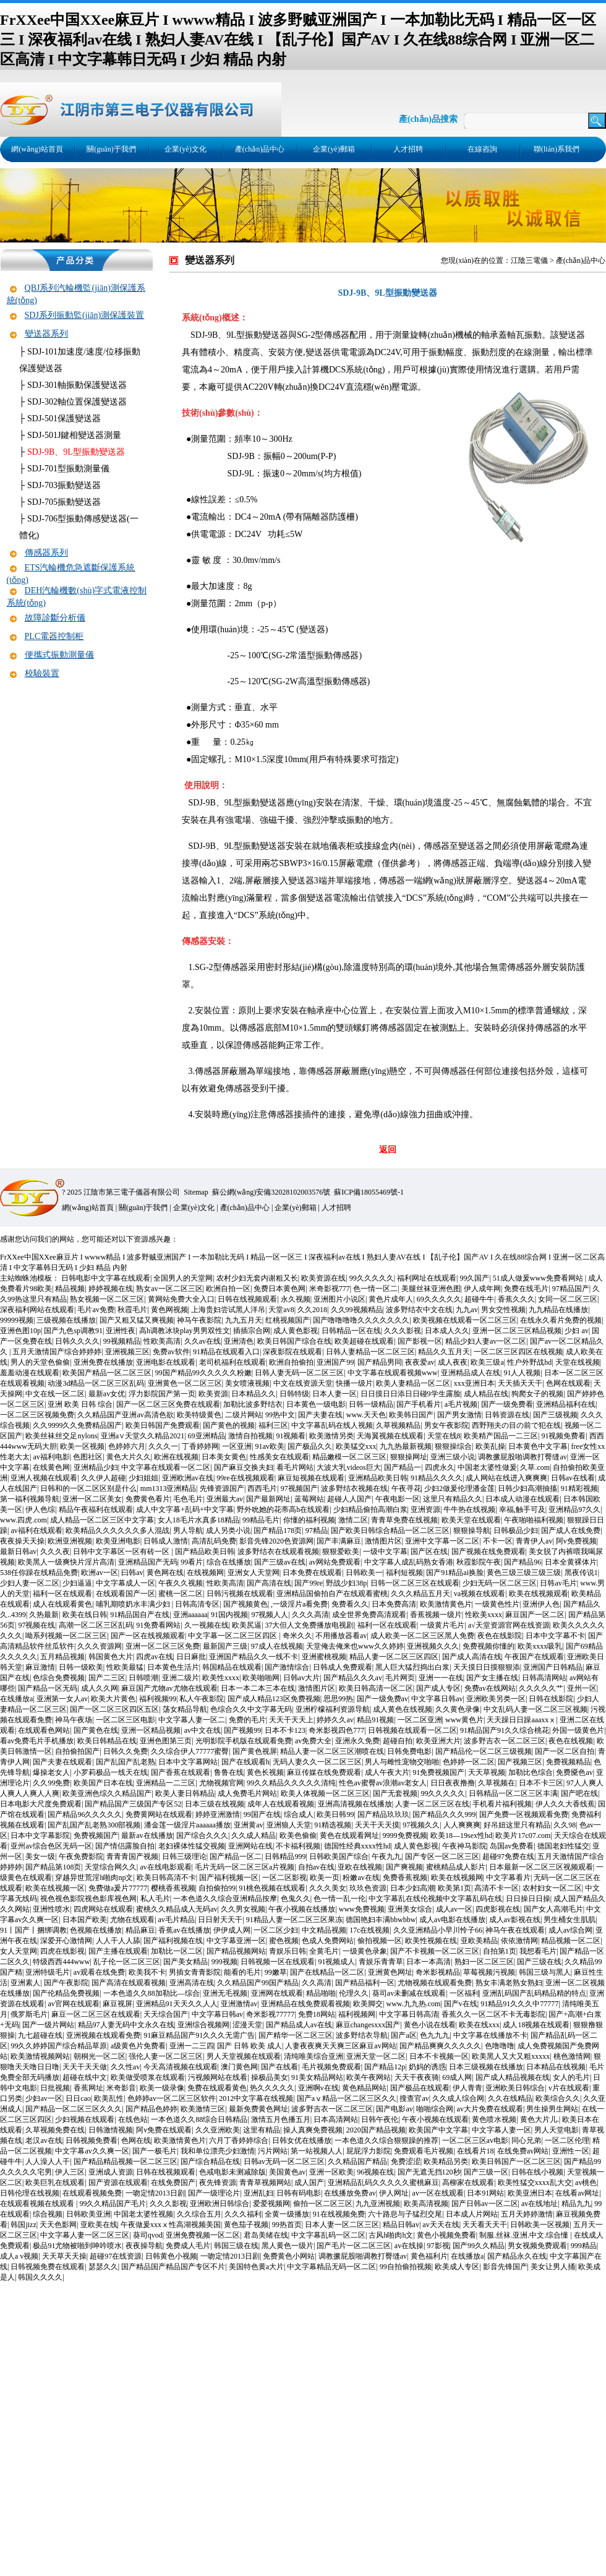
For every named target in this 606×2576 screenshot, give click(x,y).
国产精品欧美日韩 (204, 1551)
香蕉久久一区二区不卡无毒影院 (493, 2014)
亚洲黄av (248, 1825)
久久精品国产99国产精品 (258, 1982)
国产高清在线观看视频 (129, 1982)
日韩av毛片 (558, 1583)
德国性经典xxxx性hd (357, 1846)
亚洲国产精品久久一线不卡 (253, 1656)
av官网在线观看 (73, 2003)
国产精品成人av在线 (299, 2024)
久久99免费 (51, 1783)
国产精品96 (522, 1562)
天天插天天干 (520, 1383)
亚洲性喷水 (51, 1909)
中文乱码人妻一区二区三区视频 (535, 1709)
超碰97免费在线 (508, 1856)
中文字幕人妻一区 (501, 2130)
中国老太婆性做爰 (487, 1467)
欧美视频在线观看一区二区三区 (465, 1320)
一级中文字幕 (385, 1551)
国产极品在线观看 (420, 2088)
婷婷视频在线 (110, 1288)
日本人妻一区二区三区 (342, 2224)
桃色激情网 (572, 2056)
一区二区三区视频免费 (37, 1414)
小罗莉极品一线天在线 (111, 1772)
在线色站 (133, 2119)
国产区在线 (429, 1551)
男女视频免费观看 (537, 2245)
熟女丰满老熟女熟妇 (509, 1982)
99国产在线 (262, 1814)
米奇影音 (121, 2088)
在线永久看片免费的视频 (561, 1320)
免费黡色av (574, 1772)
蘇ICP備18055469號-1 (369, 1192)
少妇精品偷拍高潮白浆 (370, 1509)
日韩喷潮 (143, 1677)
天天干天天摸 (377, 1825)
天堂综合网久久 (111, 1867)
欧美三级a (487, 1362)
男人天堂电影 (556, 2130)
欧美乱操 (490, 1446)
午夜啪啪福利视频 (533, 1520)
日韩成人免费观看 (342, 1667)
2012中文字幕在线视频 (256, 2098)
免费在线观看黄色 (217, 2088)
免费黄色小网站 (289, 2256)
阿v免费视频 (576, 1541)
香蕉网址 (88, 2088)
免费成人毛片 (188, 2245)
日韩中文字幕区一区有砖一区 (122, 1551)
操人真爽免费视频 (313, 2130)
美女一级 (40, 1856)
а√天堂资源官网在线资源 (509, 1625)
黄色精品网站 (364, 2088)
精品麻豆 (140, 1930)
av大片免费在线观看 (490, 2109)
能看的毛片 (242, 1972)
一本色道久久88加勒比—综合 (151, 1993)
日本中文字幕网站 (188, 1762)
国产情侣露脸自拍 (125, 1846)
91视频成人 (336, 1961)
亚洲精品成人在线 (470, 1372)
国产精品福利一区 (365, 1982)
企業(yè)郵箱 (333, 149)
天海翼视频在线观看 (390, 1436)
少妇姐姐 (143, 1478)
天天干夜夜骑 (417, 2077)
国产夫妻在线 (320, 1414)
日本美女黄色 (224, 1457)
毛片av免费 (95, 1309)
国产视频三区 (520, 1762)
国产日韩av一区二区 (484, 2203)
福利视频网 (356, 2014)
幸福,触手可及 (522, 1509)
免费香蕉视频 (405, 1877)
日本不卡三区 (541, 1783)
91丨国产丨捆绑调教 (33, 1930)
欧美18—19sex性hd (461, 1835)
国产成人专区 (438, 1688)
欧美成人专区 (457, 2266)
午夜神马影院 (464, 1846)
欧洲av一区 (99, 1572)
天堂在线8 (444, 1436)
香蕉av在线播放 (184, 1930)
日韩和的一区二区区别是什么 (88, 1488)
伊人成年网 (482, 1288)
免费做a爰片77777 (117, 1888)
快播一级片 (354, 1383)
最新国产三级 (225, 1646)
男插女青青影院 (195, 1972)
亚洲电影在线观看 (165, 1362)
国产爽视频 (404, 1867)
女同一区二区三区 (567, 1299)
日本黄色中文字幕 (538, 1446)
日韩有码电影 (298, 2193)
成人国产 (309, 2182)
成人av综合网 (570, 1930)
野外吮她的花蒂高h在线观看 (283, 1509)
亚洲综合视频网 (203, 2024)
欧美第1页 (454, 1888)
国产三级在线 (539, 1961)
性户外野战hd (529, 1362)
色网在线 (136, 2140)
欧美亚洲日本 (530, 2193)
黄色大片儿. (539, 2119)
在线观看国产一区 (125, 1593)
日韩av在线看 (573, 1478)
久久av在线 (202, 1341)
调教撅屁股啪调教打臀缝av (522, 1457)
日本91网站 (485, 2193)
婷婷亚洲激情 (217, 1814)
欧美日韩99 (335, 1814)
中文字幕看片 (508, 1877)
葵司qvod (148, 2235)
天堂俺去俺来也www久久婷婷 (355, 1646)
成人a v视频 (19, 2256)
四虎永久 (439, 1467)
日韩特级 (294, 1393)
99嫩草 (276, 1972)
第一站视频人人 (317, 2151)
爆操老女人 (51, 1772)
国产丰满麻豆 (339, 1541)
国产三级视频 (555, 1414)
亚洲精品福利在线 (565, 1404)
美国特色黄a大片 (256, 2266)
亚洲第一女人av (62, 1698)
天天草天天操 (64, 2256)
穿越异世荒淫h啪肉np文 (94, 1877)
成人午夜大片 (387, 1772)
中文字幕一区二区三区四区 (233, 1635)
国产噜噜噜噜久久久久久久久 (361, 1320)
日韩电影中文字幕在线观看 (105, 1278)
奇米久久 (297, 1635)
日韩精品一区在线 (351, 1330)
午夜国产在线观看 (534, 1656)
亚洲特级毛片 (47, 1972)
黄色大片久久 (128, 1457)
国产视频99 (242, 1730)
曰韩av (132, 1572)
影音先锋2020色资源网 (276, 1541)
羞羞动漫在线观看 (29, 1372)
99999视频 (16, 1320)
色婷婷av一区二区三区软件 (171, 2098)
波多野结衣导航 (362, 2035)
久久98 (564, 1825)
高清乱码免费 (214, 1541)
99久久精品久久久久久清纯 (291, 1783)
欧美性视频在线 (431, 1940)
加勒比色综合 (530, 1772)
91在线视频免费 (339, 2214)
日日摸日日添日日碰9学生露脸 (411, 1393)
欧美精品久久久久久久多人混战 (117, 1530)
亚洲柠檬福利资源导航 (333, 1709)
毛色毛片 (188, 1499)
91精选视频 (332, 1825)
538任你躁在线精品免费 (39, 1572)
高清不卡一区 (496, 1888)
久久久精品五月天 (420, 1593)
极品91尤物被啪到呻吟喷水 (77, 2245)
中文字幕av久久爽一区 (92, 2151)
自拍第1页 (499, 1951)
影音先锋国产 (505, 2266)
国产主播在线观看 (118, 1951)
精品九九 (576, 2203)
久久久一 (163, 1446)
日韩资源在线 (507, 1414)
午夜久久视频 (180, 1583)
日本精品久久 (253, 1393)
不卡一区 (498, 1541)
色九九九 (435, 2035)
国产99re (308, 1583)
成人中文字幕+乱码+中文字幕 (185, 1509)
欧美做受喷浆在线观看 (148, 2077)
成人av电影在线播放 (452, 1919)
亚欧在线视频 (360, 1867)
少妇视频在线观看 (84, 2119)
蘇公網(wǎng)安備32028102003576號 (271, 1192)
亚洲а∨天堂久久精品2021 (142, 1436)
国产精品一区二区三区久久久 (73, 2109)
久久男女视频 (243, 1909)
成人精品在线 (486, 1393)
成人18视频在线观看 (536, 2024)
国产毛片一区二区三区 (354, 2245)
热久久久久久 (272, 2088)
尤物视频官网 (221, 1783)
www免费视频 (362, 1909)
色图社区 (88, 1457)
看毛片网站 (295, 1467)
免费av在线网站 (490, 1688)
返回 (387, 1149)
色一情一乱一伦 (339, 1898)
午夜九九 (386, 1856)
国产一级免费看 (507, 1404)
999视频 (224, 1961)
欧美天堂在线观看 (471, 1520)
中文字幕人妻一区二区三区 (84, 2235)
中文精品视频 (324, 1930)
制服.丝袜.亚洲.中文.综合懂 (524, 2235)
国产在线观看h (245, 1762)
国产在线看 (279, 2067)
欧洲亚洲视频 (70, 1541)
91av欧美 (269, 1446)
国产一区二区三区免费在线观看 (168, 1404)
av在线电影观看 (165, 1867)
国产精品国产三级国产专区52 (133, 1804)
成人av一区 (454, 1909)
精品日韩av (401, 2224)
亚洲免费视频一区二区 (203, 2235)
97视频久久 (421, 1825)
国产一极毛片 (154, 2151)
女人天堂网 (18, 1951)
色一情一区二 (375, 1288)
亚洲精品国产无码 (147, 1562)
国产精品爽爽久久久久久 (440, 2045)
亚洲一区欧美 (331, 2172)
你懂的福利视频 (309, 1520)
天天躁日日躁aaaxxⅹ (521, 1719)
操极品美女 (269, 2077)
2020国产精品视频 (376, 2130)
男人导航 (188, 1530)
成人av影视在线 (514, 1919)
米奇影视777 (329, 1288)
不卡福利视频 (298, 1846)
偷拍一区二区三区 (322, 2203)
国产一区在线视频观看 (148, 1635)
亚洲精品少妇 (96, 1467)
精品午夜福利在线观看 (96, 1509)
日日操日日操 (528, 1898)
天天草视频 (486, 1772)
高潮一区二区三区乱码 (96, 1625)
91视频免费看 (563, 1436)
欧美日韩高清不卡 (166, 1877)
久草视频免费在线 (55, 2130)
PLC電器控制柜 (54, 636)
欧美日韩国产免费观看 (163, 1425)
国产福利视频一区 (228, 1877)
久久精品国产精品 (357, 2161)
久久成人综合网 (458, 2098)
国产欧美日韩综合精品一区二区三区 (390, 1530)
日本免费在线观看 (312, 1572)
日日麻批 (191, 1656)
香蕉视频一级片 (436, 1614)
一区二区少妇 (276, 1930)
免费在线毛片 (526, 1288)
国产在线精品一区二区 (327, 1972)
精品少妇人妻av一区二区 (485, 1341)
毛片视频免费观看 (331, 2067)
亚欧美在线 (98, 2224)
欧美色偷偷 (298, 1835)
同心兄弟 (526, 2140)
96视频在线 (375, 2172)
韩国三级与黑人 (545, 1972)
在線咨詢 (482, 149)
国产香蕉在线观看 (180, 1772)
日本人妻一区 (334, 1393)
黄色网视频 (169, 1309)
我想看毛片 (538, 1951)
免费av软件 (171, 1351)
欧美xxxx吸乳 (540, 1646)
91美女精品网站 (317, 2077)
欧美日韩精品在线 (107, 1741)
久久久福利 (243, 2214)
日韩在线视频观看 (247, 1299)
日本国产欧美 (84, 1919)
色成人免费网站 (328, 1940)
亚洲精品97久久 (574, 1509)
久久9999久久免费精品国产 (77, 1425)
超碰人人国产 (349, 1499)
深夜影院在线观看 (292, 1351)
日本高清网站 (336, 2119)
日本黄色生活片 (173, 1667)
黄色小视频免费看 (446, 2235)
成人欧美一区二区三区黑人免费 (422, 1635)
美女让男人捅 (553, 2266)
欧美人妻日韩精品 (185, 1793)
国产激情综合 (287, 1667)
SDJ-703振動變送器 (64, 485)
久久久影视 (402, 1330)
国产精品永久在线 (517, 2256)
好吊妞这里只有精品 (517, 1825)
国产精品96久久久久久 (85, 1814)
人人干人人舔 (118, 1940)
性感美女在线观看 (279, 1457)
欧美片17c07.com (522, 1835)
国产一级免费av (382, 1698)
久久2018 (312, 1309)
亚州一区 (582, 1688)
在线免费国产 (173, 2182)
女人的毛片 (571, 2077)
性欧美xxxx (483, 1614)
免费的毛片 (247, 1719)
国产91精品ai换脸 (455, 1572)
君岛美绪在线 (266, 2235)
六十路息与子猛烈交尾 (405, 2214)
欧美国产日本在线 (103, 1783)
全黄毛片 (324, 1951)
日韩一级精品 (371, 1404)
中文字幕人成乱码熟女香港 (408, 1562)
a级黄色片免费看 (138, 2045)
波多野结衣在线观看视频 (278, 1551)
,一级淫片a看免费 (299, 1604)
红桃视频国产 (287, 1320)
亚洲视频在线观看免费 (103, 2035)
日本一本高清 (428, 1961)
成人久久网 (99, 1688)
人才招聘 (408, 149)
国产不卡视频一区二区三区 (434, 1951)
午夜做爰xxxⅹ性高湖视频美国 (171, 2224)
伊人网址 (394, 2193)
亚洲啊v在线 (318, 2088)
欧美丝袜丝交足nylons (61, 1436)
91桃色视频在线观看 (272, 1888)
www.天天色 (366, 1414)
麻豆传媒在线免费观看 (324, 1772)
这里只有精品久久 (452, 1499)
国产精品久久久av (352, 1677)
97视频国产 (299, 1488)
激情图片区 (383, 1541)
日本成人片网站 (472, 2214)
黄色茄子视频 (246, 2224)
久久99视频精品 (357, 1309)
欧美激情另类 (331, 1436)
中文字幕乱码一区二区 (328, 2235)
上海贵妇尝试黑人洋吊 (228, 1309)
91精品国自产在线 (139, 1614)
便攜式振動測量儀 (59, 654)
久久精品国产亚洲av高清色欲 (125, 1414)
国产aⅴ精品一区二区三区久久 (346, 2098)
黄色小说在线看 (430, 2024)
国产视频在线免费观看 (488, 1551)
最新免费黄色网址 (258, 2109)
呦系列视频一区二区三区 (66, 1635)
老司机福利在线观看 (232, 1362)
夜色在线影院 (499, 1635)
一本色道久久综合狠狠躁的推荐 (386, 2140)
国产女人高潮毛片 (553, 1909)
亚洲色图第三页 (166, 1741)
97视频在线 (36, 1625)
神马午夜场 (73, 1719)
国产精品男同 (379, 1362)
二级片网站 (243, 1414)
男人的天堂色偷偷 (40, 1362)
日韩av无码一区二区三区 (284, 2161)
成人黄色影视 (295, 1330)
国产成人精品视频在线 (513, 2077)
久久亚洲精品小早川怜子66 (437, 1930)
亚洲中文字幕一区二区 (442, 1541)
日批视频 (55, 2088)
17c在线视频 (369, 1930)
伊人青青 (467, 2088)
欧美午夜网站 (368, 2077)
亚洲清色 (239, 1341)
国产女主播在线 (492, 1677)
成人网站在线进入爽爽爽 (506, 1478)
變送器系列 (46, 333)
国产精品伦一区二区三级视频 (483, 1751)
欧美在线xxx (479, 2024)
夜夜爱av (419, 1362)
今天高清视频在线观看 (180, 2067)
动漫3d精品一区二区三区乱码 (96, 1383)
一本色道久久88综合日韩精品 (199, 2119)
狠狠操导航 (471, 1530)
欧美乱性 (109, 2098)
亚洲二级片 (180, 1677)
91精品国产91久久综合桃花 (504, 1730)
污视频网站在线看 (217, 2077)
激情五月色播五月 (280, 2119)
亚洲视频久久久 (433, 1646)
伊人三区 (70, 2172)
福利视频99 (157, 1698)
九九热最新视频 (406, 1446)
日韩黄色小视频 (171, 2256)
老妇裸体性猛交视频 (191, 1846)
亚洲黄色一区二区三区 (185, 1383)
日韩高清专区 (197, 1604)
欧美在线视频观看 (538, 1593)
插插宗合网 (251, 1330)
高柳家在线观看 (468, 2182)
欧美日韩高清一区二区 (376, 1688)
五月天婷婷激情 (527, 2214)
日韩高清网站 (544, 1677)
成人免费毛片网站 (247, 1793)
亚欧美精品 (479, 1940)
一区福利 (464, 1993)
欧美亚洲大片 (438, 1741)
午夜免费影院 (81, 1856)
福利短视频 (404, 1572)
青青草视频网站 (265, 2182)
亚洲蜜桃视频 (324, 1656)
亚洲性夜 (120, 1330)
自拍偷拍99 (217, 1888)
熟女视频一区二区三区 (107, 1299)
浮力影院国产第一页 (162, 1393)
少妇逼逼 (77, 1583)
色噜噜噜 (499, 2045)
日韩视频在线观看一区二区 (412, 1730)
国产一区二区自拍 (564, 1751)
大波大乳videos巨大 (348, 1467)
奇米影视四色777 (336, 1730)
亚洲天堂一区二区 (376, 2056)
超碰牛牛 (479, 1299)
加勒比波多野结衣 (253, 1404)
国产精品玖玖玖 (383, 1814)
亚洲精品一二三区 (165, 1783)
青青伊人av (534, 1541)
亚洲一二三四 (191, 2045)
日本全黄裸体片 (571, 1562)
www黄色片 (464, 1719)
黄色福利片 (429, 2256)
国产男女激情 (459, 1414)
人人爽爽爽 (461, 1825)
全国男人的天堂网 (183, 1278)
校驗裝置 (42, 673)
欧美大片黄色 (113, 1698)
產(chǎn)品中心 (259, 149)
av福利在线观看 (36, 1530)
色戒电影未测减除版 (232, 2172)
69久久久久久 (439, 1299)
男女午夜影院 (446, 1425)
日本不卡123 (285, 1730)
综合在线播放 (229, 1562)
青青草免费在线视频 (404, 1520)
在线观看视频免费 (92, 2193)
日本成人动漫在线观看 (522, 1499)
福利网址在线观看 (426, 1278)
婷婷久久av (335, 1719)
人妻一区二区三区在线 (432, 1804)
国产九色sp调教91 (73, 1330)
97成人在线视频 (277, 1646)
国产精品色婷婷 (151, 2109)
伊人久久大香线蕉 (565, 1804)
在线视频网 (205, 1572)
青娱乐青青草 (381, 1961)
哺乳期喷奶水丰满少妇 (134, 1604)
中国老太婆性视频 (143, 2214)
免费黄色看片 (148, 1499)
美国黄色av (287, 2172)
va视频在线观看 (479, 1593)
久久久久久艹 (541, 1688)
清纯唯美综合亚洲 (313, 2056)
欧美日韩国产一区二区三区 (516, 2161)
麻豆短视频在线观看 (311, 1478)
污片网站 (273, 2151)
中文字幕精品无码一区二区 (331, 2266)
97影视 (438, 2245)
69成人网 (457, 2077)
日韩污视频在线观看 (240, 1593)
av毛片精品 (176, 1919)
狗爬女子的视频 (537, 1393)
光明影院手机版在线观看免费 (243, 1741)
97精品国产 (570, 1288)
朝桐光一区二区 (100, 2056)
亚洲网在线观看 (277, 1993)
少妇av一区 (43, 2098)
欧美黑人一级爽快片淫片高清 (66, 1562)
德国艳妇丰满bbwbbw (381, 1919)
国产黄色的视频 (229, 1425)
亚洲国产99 (335, 1362)
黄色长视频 (265, 1772)
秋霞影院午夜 (478, 1562)
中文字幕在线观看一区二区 (165, 1467)
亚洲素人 (25, 1982)
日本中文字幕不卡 (555, 1635)
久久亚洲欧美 (217, 2130)
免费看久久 (350, 1604)
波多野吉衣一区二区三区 (504, 1741)
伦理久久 (354, 1993)
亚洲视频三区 (127, 1351)
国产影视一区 (420, 1341)
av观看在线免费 (99, 1972)
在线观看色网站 (44, 1730)
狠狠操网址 (408, 1457)
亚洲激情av (239, 2003)
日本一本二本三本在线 (258, 1688)
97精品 (316, 1530)
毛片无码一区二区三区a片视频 (244, 1867)
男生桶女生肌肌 (569, 1919)
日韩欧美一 (364, 1572)
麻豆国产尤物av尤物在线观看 (169, 1688)
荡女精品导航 (185, 1709)
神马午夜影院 (199, 1320)
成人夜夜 (452, 1362)
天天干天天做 (84, 2067)
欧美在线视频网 (457, 1877)
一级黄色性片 (497, 1604)
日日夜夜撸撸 (452, 1783)
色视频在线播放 (96, 1930)
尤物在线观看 (132, 1919)
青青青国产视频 (132, 1856)
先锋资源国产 (222, 1488)
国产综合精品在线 (210, 2161)
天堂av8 (281, 1309)
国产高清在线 (269, 1583)
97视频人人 (269, 1614)
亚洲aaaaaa (190, 1614)
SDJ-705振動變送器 (64, 502)
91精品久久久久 (437, 1478)
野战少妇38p (346, 1583)
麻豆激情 (40, 1667)
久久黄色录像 (457, 1709)
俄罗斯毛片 (29, 2014)
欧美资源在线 (323, 1278)
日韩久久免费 (125, 1751)
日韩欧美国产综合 (339, 1856)
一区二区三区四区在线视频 (518, 1351)
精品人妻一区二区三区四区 (393, 1656)
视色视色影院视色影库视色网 (88, 1898)
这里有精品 (261, 2130)
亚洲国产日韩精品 (553, 1667)
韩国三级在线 (236, 2245)
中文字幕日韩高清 (408, 2014)
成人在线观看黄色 (62, 1604)
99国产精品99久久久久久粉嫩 (203, 1372)
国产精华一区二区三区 (295, 2035)
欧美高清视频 (426, 2203)
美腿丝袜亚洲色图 (431, 1288)
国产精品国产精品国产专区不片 (173, 2266)
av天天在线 (440, 2224)
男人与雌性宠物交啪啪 (402, 1762)
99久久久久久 (371, 1278)
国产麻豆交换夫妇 (243, 1467)
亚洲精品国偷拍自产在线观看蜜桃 (332, 1593)
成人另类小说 (228, 1530)
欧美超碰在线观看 (364, 1341)
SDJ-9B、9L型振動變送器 (76, 452)
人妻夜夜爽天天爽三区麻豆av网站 (340, 2045)
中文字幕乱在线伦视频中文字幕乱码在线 (435, 1898)
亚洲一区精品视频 (151, 1730)
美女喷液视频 (247, 1383)
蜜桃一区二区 (180, 1593)
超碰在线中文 (84, 2077)
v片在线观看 (568, 2088)
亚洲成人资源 (110, 2172)
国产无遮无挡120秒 (429, 2172)
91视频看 (290, 1436)
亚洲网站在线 (250, 1846)
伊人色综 (40, 1509)
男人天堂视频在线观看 (244, 2056)
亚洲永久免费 (357, 1741)
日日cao (78, 2098)
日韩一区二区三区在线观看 (414, 1583)
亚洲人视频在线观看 (44, 1478)
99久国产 (474, 1278)
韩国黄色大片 (110, 1656)
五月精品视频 (62, 1656)
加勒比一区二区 (177, 1951)
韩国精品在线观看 (232, 1667)
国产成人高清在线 (471, 1656)
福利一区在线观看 (62, 1593)
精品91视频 (375, 1719)
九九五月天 (243, 1320)
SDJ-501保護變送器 (64, 418)
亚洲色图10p (20, 1330)
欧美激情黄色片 (446, 1604)
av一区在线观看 (438, 2193)
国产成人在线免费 (570, 1530)
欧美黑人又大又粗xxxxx (511, 2056)
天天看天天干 (485, 2224)
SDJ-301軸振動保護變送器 (77, 385)
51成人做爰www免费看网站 (539, 1278)
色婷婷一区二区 (469, 1762)
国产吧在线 (579, 1793)
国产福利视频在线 (173, 1940)
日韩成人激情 (165, 1541)
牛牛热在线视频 (469, 1509)
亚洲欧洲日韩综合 (219, 2203)
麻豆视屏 (117, 2003)
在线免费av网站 (522, 2151)
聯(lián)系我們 (556, 149)
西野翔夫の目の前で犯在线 (516, 1425)
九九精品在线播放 (558, 1309)
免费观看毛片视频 (423, 2151)
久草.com (535, 1467)
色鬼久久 (295, 1898)
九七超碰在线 (40, 2035)
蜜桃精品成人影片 (455, 1867)
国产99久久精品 (479, 2245)
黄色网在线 (165, 1572)
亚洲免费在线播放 (103, 1362)
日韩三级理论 (184, 1856)
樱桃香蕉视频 (173, 1888)
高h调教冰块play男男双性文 (184, 1330)
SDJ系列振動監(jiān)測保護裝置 (85, 315)
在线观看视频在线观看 (38, 2203)
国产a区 (403, 2035)
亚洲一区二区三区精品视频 (516, 1330)
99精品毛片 (261, 1520)
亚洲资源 (425, 1509)
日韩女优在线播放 (301, 2140)
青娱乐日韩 (287, 1951)
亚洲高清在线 (191, 1982)
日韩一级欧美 (81, 1667)
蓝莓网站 (309, 1499)
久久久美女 (327, 1888)
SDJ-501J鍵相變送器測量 (74, 435)
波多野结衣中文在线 (419, 1309)
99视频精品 (121, 1341)
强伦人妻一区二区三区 (166, 2056)
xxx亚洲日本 (474, 1383)
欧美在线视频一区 (55, 1888)
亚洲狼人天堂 (289, 1825)
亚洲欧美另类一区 (496, 1698)
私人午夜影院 (201, 1698)
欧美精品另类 (446, 2161)
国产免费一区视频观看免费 (523, 1814)
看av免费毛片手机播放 (37, 1741)
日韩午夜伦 (379, 2119)
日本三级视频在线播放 (486, 2067)
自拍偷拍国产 (77, 1751)
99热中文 (280, 1414)
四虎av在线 (154, 1656)
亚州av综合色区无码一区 (51, 1846)
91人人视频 (521, 1372)
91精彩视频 (579, 1488)
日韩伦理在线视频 (29, 2193)
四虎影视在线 (498, 1909)
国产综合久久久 (202, 1835)
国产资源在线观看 (118, 2182)
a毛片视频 (461, 1404)
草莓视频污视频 (489, 1972)
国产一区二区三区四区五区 (114, 1709)
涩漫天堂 (247, 2024)
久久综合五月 (199, 2214)
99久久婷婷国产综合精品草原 (59, 2045)
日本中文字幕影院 (40, 1835)
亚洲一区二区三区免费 (163, 1646)
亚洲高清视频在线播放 (355, 1804)
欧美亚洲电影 (118, 1541)
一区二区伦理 (567, 2140)
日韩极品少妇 (515, 1530)
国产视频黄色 (245, 1604)
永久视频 (295, 1299)
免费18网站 (316, 2014)
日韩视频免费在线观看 (48, 2266)
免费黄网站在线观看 (159, 1814)
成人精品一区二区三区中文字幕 (102, 1520)
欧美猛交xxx (356, 1446)
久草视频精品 (398, 1425)
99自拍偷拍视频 (406, 2266)
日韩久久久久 (77, 1341)
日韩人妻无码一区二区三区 (299, 1372)
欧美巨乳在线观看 (55, 2182)
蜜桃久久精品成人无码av (176, 1909)
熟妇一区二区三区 (484, 1961)
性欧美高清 (162, 1341)
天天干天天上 (291, 1719)
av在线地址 (539, 2203)
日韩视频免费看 (91, 2140)
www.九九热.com (413, 2003)
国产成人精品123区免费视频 (274, 1698)
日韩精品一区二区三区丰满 (513, 1793)
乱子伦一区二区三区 (126, 1961)
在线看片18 (475, 2151)
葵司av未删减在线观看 (409, 1993)
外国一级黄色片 (578, 1730)
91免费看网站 (158, 1625)
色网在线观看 (568, 1383)
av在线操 (409, 2245)
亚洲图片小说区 (339, 1299)
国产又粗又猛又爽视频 (137, 1320)
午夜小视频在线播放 (301, 1909)
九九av (466, 1309)
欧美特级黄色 (199, 1414)
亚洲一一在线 (441, 1677)
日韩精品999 (285, 1856)
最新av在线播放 (147, 1835)
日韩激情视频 (110, 2130)
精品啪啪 (321, 1993)
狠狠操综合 (453, 1446)
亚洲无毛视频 (225, 1993)
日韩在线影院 (551, 1698)
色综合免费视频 (59, 1677)
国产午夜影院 (66, 1982)
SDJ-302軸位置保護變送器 (77, 401)
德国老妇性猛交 (563, 1846)
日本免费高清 (394, 1604)
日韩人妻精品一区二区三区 (370, 1351)
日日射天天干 (220, 1919)
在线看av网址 (577, 2193)
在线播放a (16, 1698)
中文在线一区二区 (55, 1393)
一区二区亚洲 (420, 1719)
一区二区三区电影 (125, 1719)
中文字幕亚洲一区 (236, 1940)
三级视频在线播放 (66, 1320)
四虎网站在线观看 (103, 1909)
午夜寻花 (406, 1488)
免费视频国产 (96, 1835)
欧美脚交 (368, 2003)
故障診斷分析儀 (55, 617)
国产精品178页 (278, 1530)
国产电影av (394, 2109)
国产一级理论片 (214, 2193)
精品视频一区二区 (570, 1940)
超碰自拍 (397, 1741)
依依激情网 (519, 1940)
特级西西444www (61, 1961)
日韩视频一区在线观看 (278, 1961)
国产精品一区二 (236, 1856)
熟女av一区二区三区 (169, 1288)
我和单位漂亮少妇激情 (218, 2151)
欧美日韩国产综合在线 (294, 1341)
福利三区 (273, 1425)
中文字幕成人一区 (125, 1583)
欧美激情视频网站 (40, 2056)
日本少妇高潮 (412, 1888)
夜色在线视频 (570, 1741)
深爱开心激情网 (66, 1940)
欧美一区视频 (82, 1446)
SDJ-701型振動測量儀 (68, 468)
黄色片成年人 (391, 1299)
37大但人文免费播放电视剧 (309, 1625)
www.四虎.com (23, 1520)
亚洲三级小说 (452, 1457)
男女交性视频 (503, 1309)
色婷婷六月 (126, 1446)
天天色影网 (58, 2224)
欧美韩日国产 (411, 1414)
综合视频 (47, 2214)
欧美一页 (324, 1877)
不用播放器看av (341, 1635)
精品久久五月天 (444, 1351)
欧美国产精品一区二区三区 (107, 1372)
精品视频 (70, 1288)
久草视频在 (496, 1783)
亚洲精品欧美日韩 (378, 1478)
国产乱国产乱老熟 (125, 1762)
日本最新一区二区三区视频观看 (541, 1867)
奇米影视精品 (438, 1972)
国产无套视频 (395, 1793)
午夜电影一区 (397, 1499)
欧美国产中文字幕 (438, 2130)
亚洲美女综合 (410, 1909)
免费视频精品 (568, 1762)
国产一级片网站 (48, 2024)
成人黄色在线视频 (402, 1709)
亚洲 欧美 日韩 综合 (80, 1404)
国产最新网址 (268, 1499)
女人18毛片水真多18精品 (198, 1520)
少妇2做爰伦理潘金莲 (459, 1488)
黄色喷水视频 (494, 2119)
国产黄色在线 (96, 1730)
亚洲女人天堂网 (254, 1572)
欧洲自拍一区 (228, 1288)
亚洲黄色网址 (390, 1972)
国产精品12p (384, 2067)
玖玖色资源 (367, 1888)
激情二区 (353, 1520)
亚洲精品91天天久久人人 (177, 2003)
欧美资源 (213, 1393)
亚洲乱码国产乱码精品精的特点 (534, 1993)
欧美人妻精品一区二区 (413, 1383)
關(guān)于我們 (111, 149)
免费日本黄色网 (279, 1288)
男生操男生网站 (552, 2109)
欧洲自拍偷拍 (291, 1362)
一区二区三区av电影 (475, 2140)
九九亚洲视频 (378, 2203)
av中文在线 (202, 1730)
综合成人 (299, 1814)
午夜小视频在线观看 (435, 2119)
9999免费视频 (405, 1835)
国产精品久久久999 (444, 1814)
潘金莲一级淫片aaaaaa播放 (187, 1825)
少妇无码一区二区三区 (500, 1583)
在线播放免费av (349, 2193)
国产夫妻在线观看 (62, 1762)
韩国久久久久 (40, 2277)
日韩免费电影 (409, 1751)
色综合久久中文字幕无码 (251, 1709)
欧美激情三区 (203, 2109)
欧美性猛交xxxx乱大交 (535, 2182)
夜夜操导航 (144, 2245)
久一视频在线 (206, 1625)
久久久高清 (310, 1614)
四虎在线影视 (62, 1951)
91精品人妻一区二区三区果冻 (294, 1919)
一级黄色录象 (365, 1951)
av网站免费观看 (335, 1562)
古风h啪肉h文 (391, 2235)
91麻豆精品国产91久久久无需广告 (199, 2035)
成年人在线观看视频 (280, 1804)
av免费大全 (313, 1741)
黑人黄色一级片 (288, 2245)
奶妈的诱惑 (427, 2067)
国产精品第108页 (53, 1867)
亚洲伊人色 (541, 1604)
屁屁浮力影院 (368, 2151)
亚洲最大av (225, 1499)
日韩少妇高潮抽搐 (527, 1488)
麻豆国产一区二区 (535, 1614)
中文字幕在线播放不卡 (490, 2035)
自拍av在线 (316, 1867)
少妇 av (576, 1330)
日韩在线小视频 (537, 2172)
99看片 (192, 1562)
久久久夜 (55, 1551)
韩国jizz (23, 2224)
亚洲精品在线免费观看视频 (305, 2003)
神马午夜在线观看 (515, 1930)
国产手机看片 (418, 1404)
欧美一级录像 (162, 2088)
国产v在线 (460, 2003)
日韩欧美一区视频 (540, 2224)
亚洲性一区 (570, 2151)
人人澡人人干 (47, 2161)
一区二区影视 (284, 1877)
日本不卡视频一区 (439, 2056)
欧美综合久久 (558, 2098)
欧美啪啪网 (261, 1677)
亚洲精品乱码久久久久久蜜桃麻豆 (383, 2182)
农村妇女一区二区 (552, 1888)
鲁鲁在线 (229, 1772)
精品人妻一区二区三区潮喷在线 (332, 1751)
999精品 (584, 2245)
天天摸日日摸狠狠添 (486, 1667)
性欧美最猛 (124, 1667)
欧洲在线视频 (176, 1457)
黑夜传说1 (581, 1572)
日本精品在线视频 (556, 2067)
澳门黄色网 (239, 2067)
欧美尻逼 (247, 1625)
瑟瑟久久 (103, 2266)
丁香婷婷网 (200, 1446)
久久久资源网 (99, 1646)
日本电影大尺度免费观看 (41, 1804)
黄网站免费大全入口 (181, 1299)
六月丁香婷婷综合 (238, 2140)
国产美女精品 (185, 1961)
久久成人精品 (253, 1835)
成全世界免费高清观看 (369, 1614)
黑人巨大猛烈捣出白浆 (412, 1667)
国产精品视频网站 (236, 1951)
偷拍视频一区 (379, 1940)
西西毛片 (262, 1488)
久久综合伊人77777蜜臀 (190, 1751)
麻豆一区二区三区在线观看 (95, 2014)
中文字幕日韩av (437, 1698)
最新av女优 (106, 1393)
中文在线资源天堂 (303, 1383)
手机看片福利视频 (502, 1804)
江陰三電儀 (529, 260)
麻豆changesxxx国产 (368, 2024)
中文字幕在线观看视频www (393, 1372)
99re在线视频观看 (245, 1478)
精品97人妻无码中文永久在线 (126, 2024)
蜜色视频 (284, 1940)
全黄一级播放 (287, 2214)
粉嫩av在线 (361, 1877)
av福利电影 (51, 1457)
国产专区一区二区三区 (442, 1856)
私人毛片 (155, 1898)
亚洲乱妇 (258, 2193)
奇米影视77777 (270, 2014)
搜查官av (414, 2098)
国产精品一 (402, 1467)
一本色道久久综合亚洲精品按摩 (225, 1898)
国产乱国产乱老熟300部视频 (94, 1825)
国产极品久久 (310, 1446)
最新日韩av (18, 1551)
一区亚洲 (237, 1446)
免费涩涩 (405, 2161)
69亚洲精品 (206, 1436)
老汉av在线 (43, 2140)
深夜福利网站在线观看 (37, 1309)
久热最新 (44, 1614)
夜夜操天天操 (22, 1541)
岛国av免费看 (512, 1846)
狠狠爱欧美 (340, 1551)
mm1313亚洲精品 (168, 1488)
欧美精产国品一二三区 (501, 1436)
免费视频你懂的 (488, 1646)
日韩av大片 (301, 1677)
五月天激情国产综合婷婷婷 (56, 1351)
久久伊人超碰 (103, 1478)
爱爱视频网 (271, 2203)
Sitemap (196, 1192)
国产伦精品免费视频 (66, 1993)
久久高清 (316, 1982)
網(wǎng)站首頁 (37, 149)
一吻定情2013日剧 (155, 2193)
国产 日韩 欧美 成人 (249, 2045)
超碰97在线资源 (116, 2256)
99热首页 (287, 2224)
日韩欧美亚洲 (88, 2214)
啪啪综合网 (434, 2109)
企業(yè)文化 (185, 149)
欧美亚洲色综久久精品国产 (107, 1793)
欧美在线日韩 (84, 1614)
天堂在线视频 (577, 1362)
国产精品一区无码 (47, 1688)
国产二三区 (107, 1677)
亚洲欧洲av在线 (187, 1478)
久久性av (125, 2067)
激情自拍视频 (250, 1436)
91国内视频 (229, 1614)
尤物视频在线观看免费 (435, 1982)
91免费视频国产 (438, 1772)
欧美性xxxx (220, 1677)
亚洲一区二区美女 (92, 1499)
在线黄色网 (51, 1467)
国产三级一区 (486, 2172)
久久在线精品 (510, 2098)
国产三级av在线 (279, 1562)
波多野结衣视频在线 (354, 1488)
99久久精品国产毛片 (112, 2203)
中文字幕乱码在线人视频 (332, 1425)
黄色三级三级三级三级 (524, 1572)
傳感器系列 (46, 552)
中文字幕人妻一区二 (191, 1719)
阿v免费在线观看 (164, 2130)
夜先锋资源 (217, 2182)
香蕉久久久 (516, 1299)
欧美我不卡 (147, 1972)
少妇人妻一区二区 (29, 1583)
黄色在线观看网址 (349, 1835)
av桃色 (586, 2182)
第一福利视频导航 (29, 1499)
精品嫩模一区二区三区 (349, 1457)
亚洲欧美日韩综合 (515, 2088)
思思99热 (338, 1698)
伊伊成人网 (231, 1930)
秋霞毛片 (132, 1309)
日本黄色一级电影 (316, 1404)
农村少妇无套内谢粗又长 (257, 1278)
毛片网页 (400, 1677)
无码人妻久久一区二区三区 (317, 1762)
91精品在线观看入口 (226, 1351)
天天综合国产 (165, 2014)
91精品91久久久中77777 (519, 2003)
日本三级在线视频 (214, 1804)
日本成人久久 (447, 1330)
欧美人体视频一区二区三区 (325, 1793)
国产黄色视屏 (255, 1751)
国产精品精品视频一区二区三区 (125, 2161)
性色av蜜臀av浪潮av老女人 (383, 1783)
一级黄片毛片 (442, 1625)
